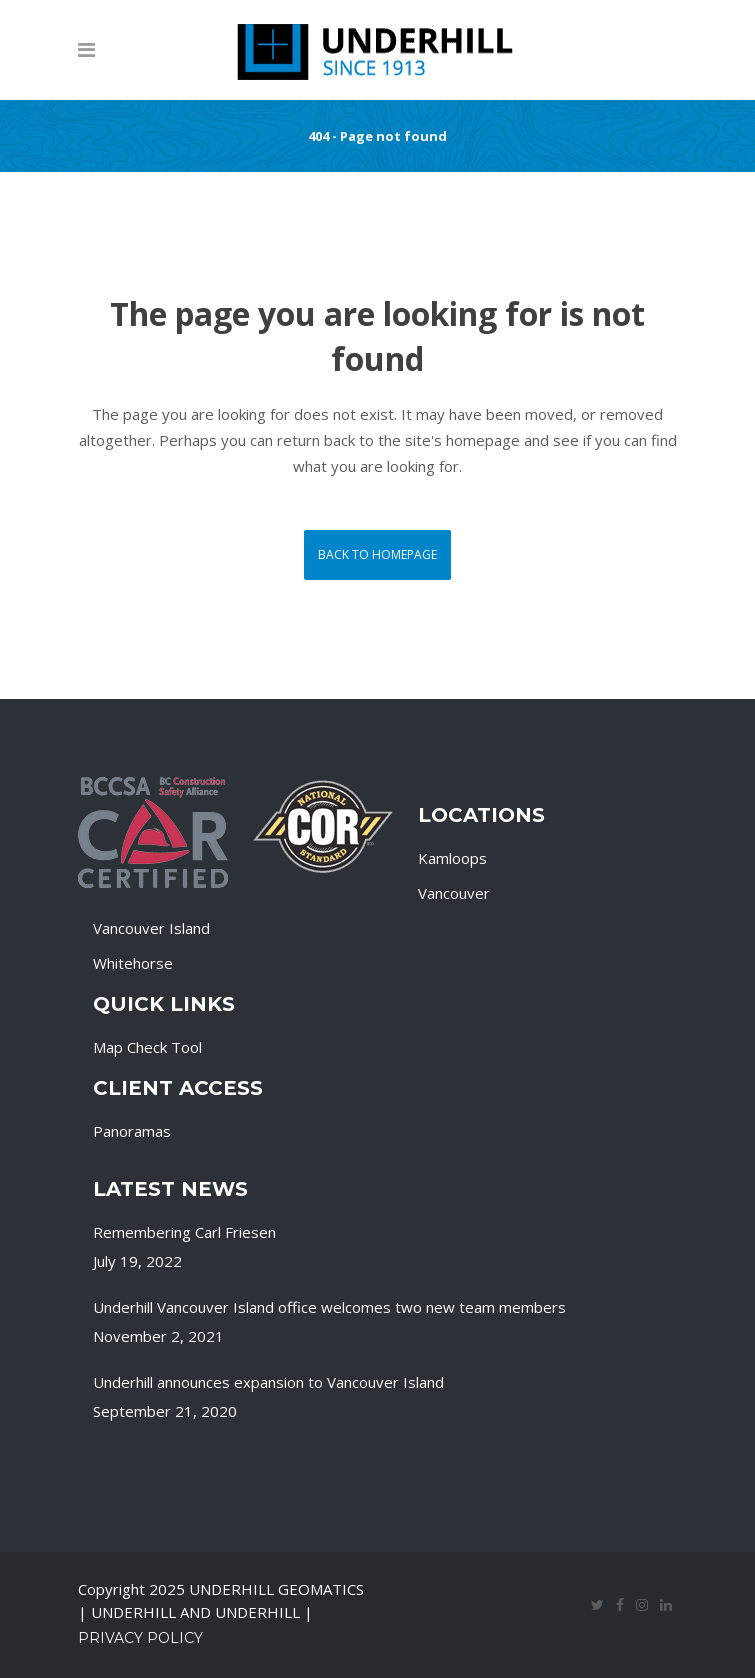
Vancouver (454, 893)
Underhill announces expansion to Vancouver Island (268, 1382)
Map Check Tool (147, 1047)
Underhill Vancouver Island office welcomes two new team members (329, 1307)
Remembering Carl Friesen (184, 1232)
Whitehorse (133, 963)
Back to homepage (377, 554)
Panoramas (132, 1131)
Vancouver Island (151, 928)
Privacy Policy (140, 1638)
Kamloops (452, 858)
